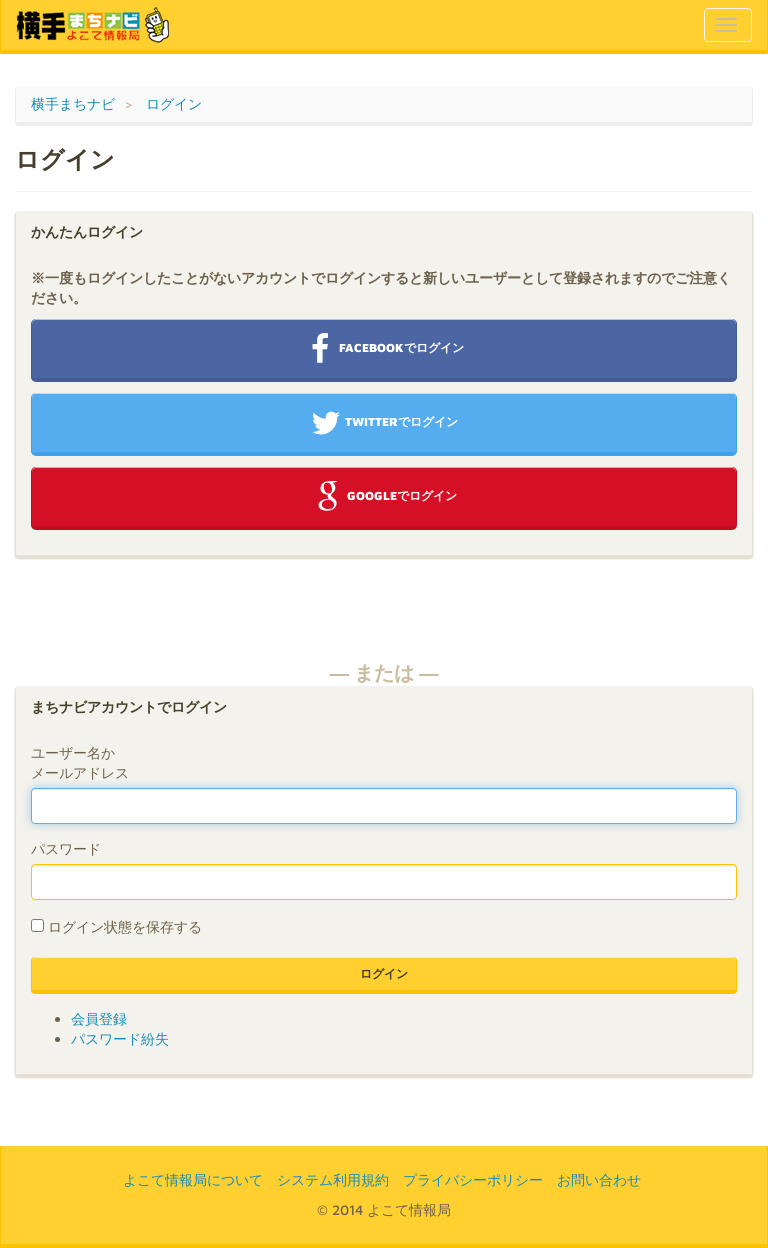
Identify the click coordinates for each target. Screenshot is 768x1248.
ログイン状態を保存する (125, 926)
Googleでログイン (384, 497)
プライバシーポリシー (473, 1179)
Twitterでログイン (384, 423)
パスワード (66, 848)
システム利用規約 (333, 1179)
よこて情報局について (193, 1179)
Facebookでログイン (384, 349)
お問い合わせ (599, 1179)
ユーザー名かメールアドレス (80, 762)
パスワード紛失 (120, 1038)
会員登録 (99, 1018)
